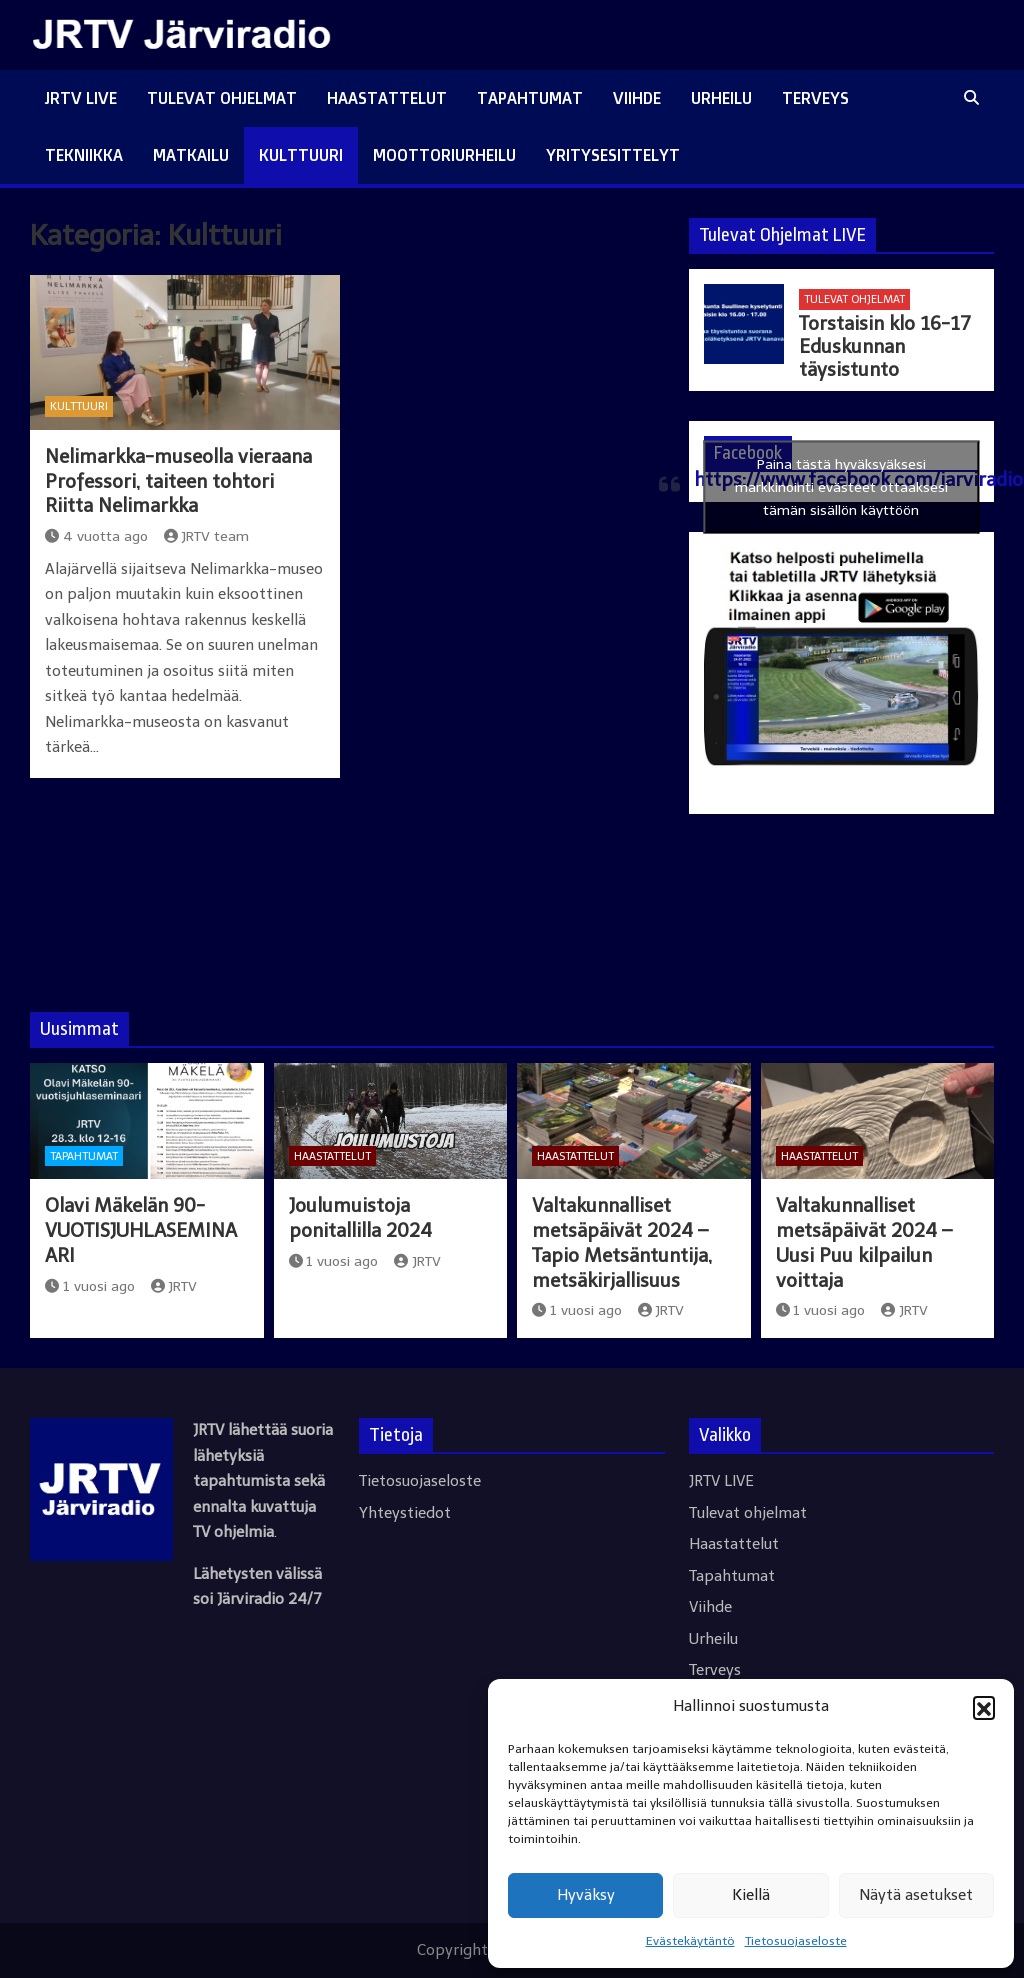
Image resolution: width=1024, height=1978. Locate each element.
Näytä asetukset (916, 1895)
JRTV (174, 1286)
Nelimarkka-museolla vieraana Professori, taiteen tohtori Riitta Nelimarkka (178, 481)
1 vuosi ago (90, 1286)
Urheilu (721, 98)
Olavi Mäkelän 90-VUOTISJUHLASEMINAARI (141, 1230)
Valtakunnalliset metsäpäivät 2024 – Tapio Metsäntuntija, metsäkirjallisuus (622, 1242)
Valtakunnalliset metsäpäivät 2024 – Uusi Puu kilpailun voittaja (864, 1242)
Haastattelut (387, 98)
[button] (984, 1707)
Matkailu (191, 155)
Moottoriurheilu (444, 155)
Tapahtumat (530, 98)
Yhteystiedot (405, 1513)
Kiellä (751, 1895)
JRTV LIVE (81, 98)
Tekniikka (84, 155)
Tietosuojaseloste (796, 1941)
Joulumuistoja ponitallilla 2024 (360, 1218)
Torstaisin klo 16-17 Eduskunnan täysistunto (885, 346)
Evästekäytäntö (690, 1941)
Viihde (637, 98)
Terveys (815, 98)
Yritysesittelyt (613, 155)
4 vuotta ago (96, 536)
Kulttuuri (301, 155)
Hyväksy (586, 1895)
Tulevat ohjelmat (222, 98)
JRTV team (207, 536)
